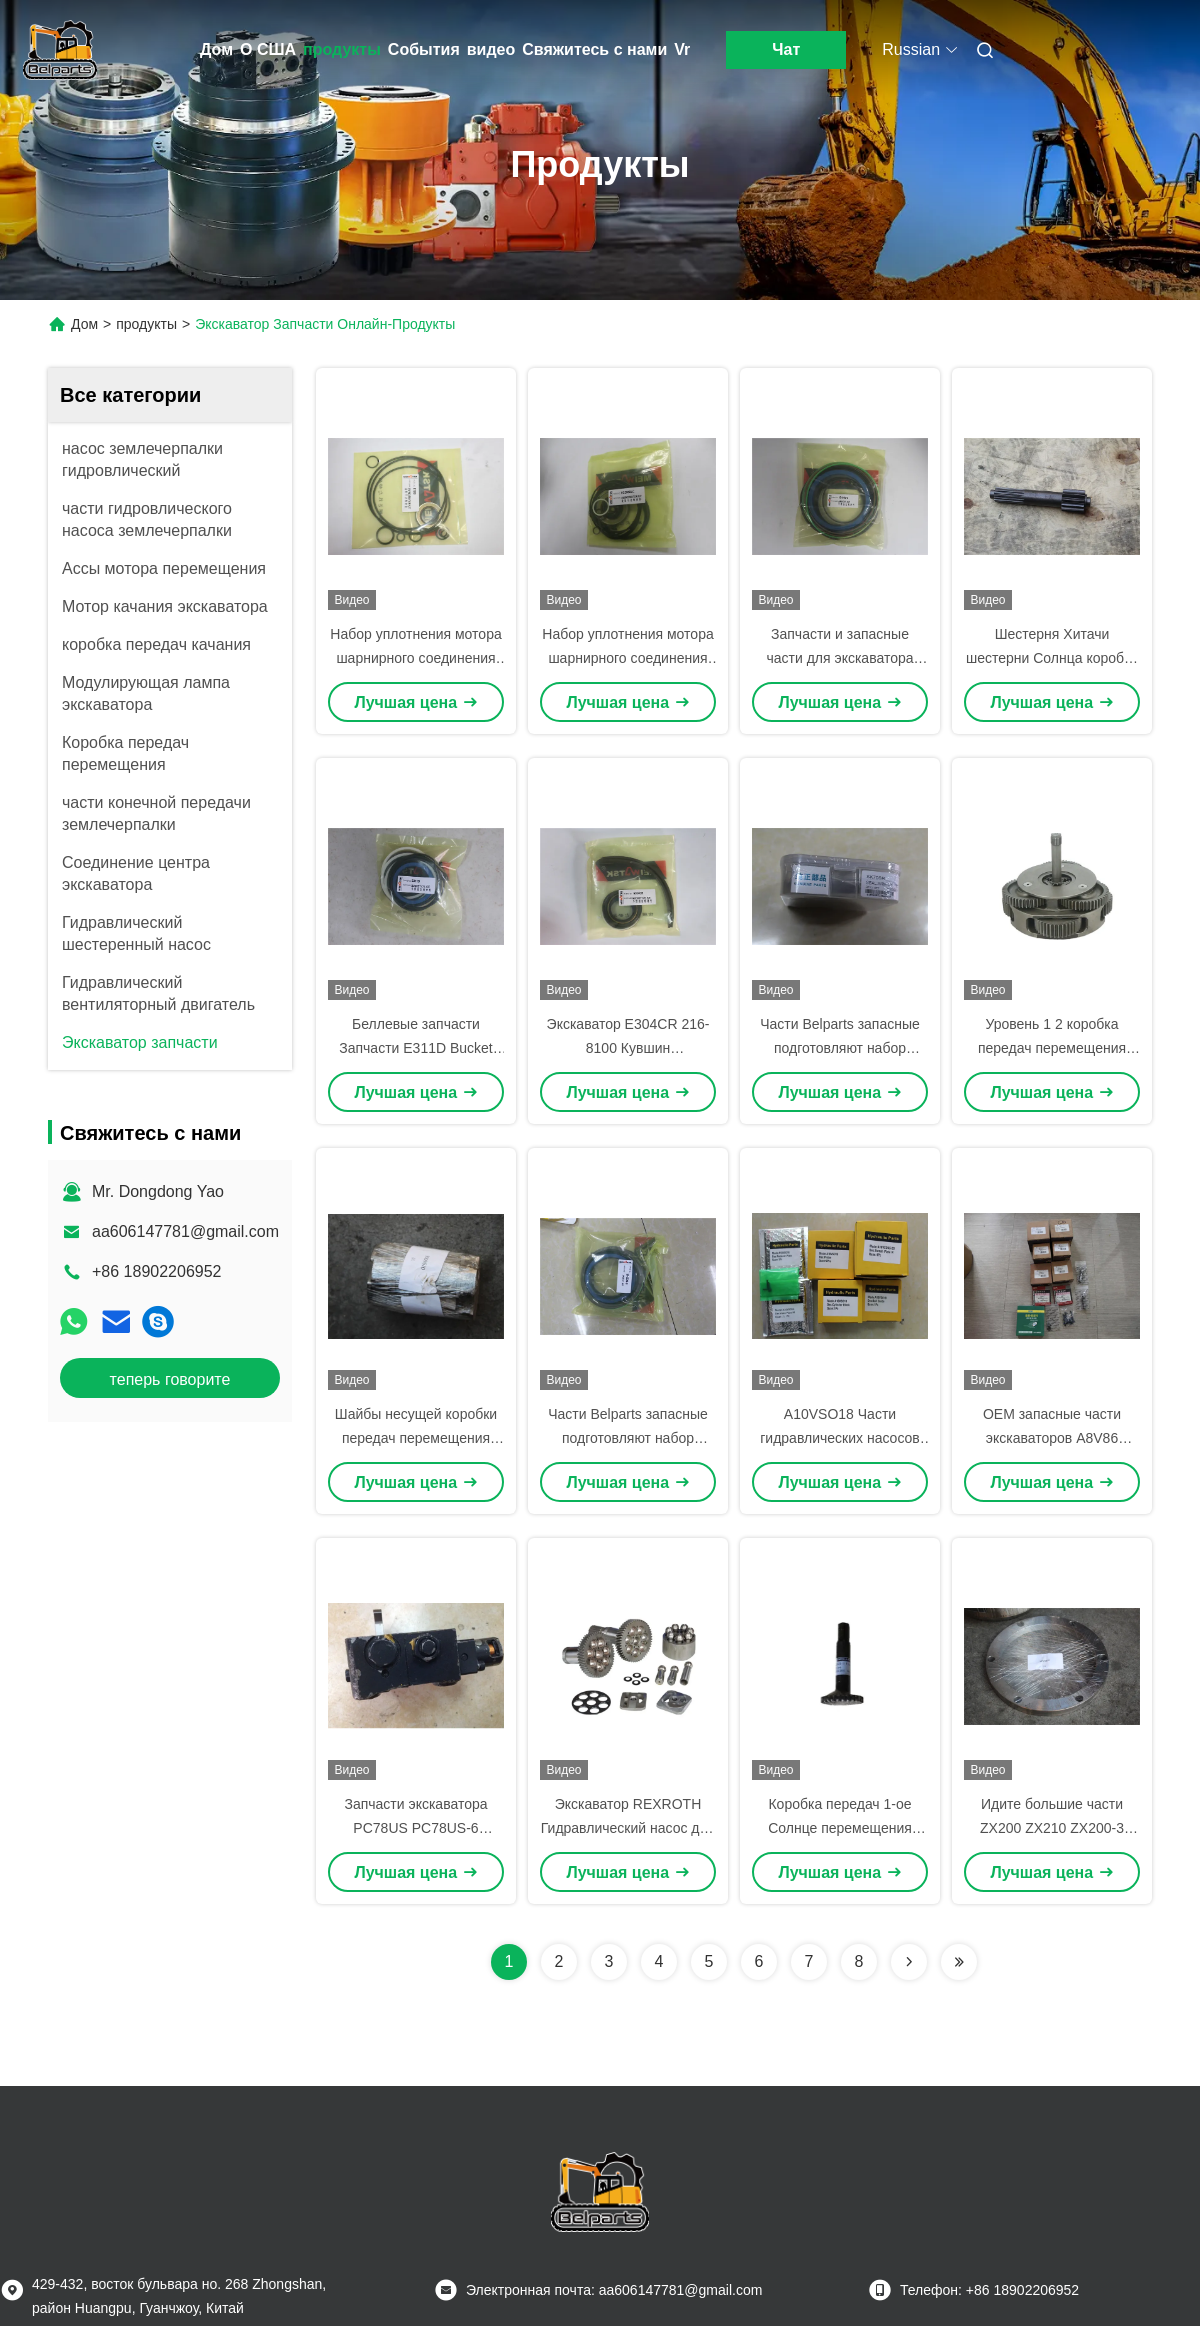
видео (491, 49)
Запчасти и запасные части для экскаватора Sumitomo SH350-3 (839, 658)
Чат (786, 49)
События (424, 49)
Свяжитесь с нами (594, 49)
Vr (682, 49)
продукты (342, 49)
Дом (216, 49)
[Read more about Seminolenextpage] (909, 1962)
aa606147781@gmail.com (185, 1231)
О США (268, 49)
